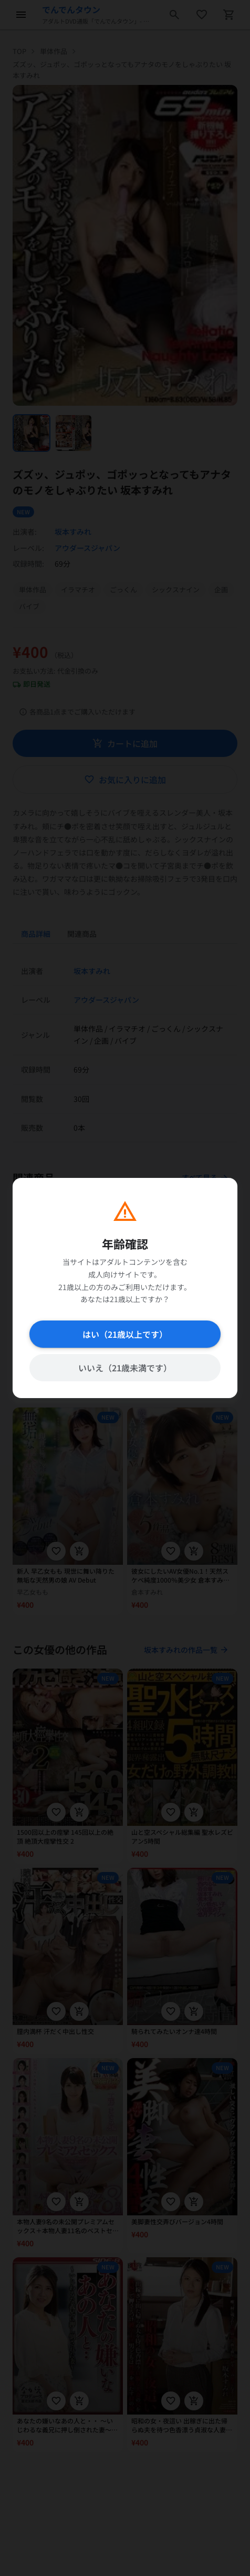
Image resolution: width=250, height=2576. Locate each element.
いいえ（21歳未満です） (125, 1367)
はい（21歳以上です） (125, 1334)
